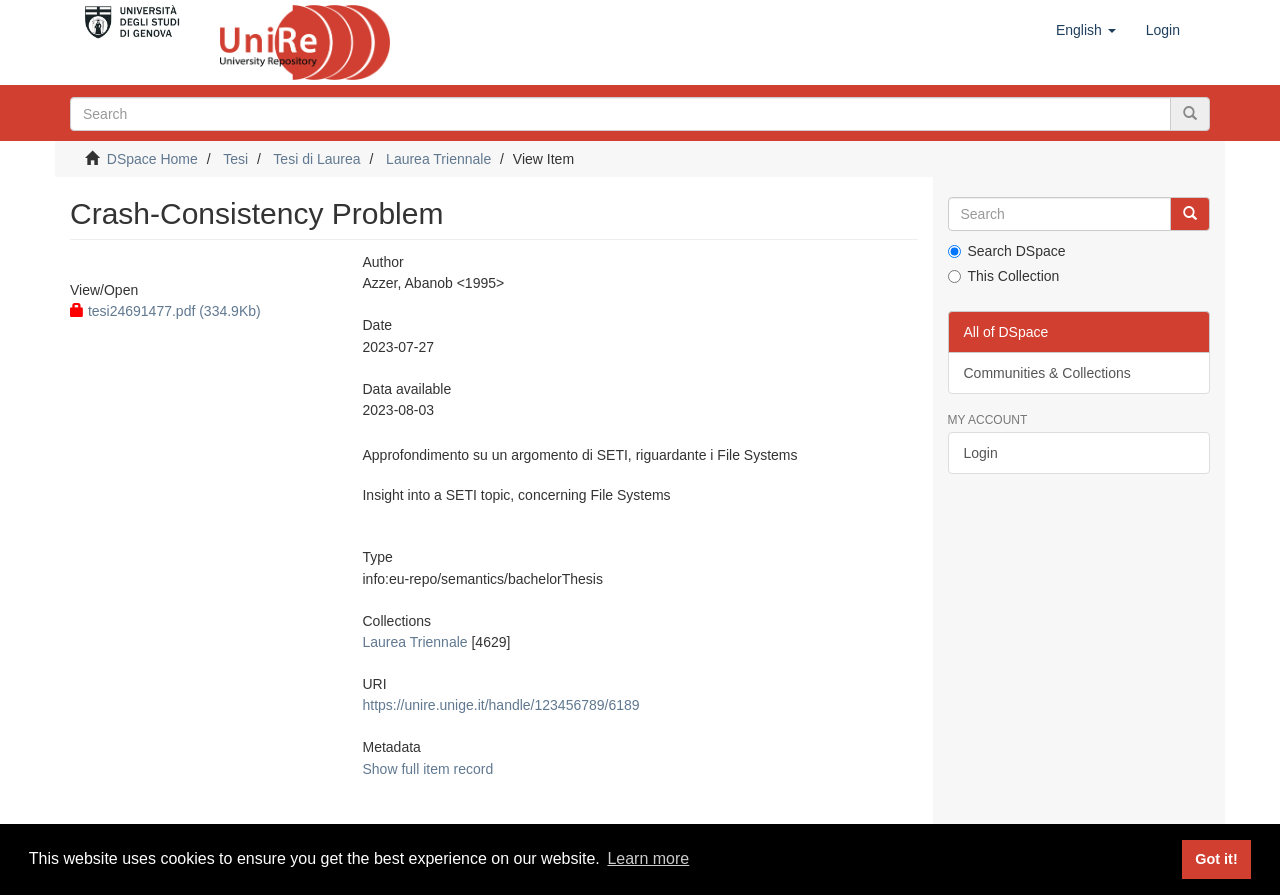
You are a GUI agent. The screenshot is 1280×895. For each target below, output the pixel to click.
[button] (1086, 30)
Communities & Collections (1047, 373)
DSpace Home (152, 159)
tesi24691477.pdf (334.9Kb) (165, 311)
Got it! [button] (1216, 859)
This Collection (1004, 276)
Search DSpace (1007, 251)
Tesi (235, 159)
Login (981, 453)
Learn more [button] (648, 858)
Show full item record (427, 769)
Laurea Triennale (438, 159)
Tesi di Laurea (316, 159)
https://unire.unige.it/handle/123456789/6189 (500, 705)
